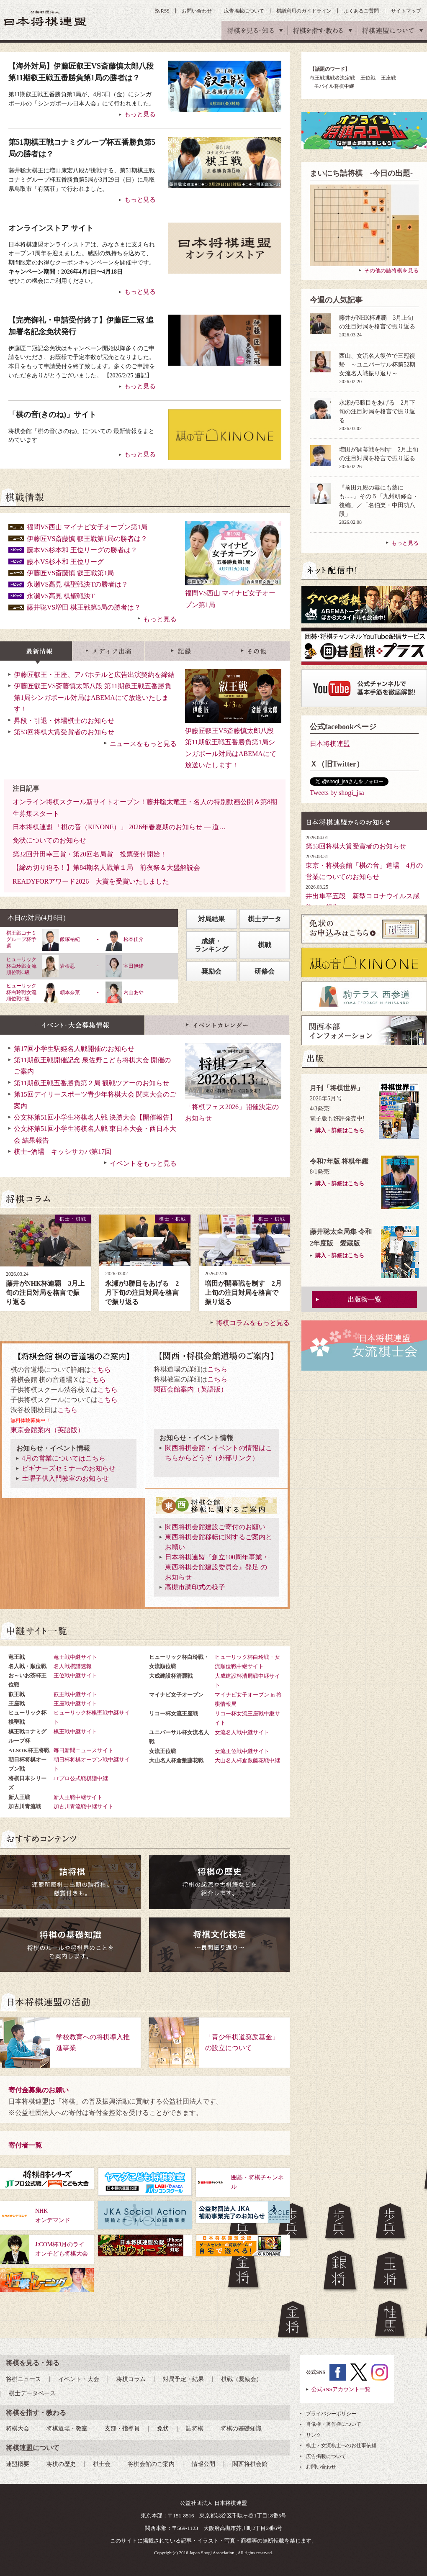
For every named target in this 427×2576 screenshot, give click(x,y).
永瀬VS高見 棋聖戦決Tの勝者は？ (77, 584)
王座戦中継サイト (75, 1703)
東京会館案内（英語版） (47, 1429)
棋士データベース (32, 2393)
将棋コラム (131, 2379)
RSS (165, 11)
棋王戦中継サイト (75, 1731)
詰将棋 (194, 2428)
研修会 (265, 971)
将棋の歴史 (61, 2464)
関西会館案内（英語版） (190, 1389)
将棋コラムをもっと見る (253, 1322)
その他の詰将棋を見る (391, 270)
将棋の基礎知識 (241, 2428)
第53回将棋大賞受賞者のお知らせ (64, 732)
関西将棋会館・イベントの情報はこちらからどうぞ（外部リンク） (218, 1452)
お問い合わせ (197, 11)
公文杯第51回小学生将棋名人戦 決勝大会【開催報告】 (95, 1117)
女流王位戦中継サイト (242, 1751)
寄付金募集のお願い (38, 2090)
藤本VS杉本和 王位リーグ (65, 561)
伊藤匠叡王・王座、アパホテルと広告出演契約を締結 (94, 674)
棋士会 (102, 2464)
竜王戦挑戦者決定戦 (332, 78)
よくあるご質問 (361, 11)
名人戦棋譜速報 (73, 1666)
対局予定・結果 (183, 2379)
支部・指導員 (122, 2428)
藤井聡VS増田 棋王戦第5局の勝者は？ (84, 607)
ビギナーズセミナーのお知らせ (69, 1468)
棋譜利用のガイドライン (304, 11)
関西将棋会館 (250, 2464)
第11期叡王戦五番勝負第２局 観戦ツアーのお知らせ (91, 1083)
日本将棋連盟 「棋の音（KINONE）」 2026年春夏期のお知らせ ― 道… (119, 826)
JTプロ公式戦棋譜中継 (81, 1778)
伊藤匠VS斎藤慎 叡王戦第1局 (70, 573)
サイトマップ (406, 11)
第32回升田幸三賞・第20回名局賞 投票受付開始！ (90, 854)
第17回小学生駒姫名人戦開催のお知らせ (74, 1048)
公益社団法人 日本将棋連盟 (45, 18)
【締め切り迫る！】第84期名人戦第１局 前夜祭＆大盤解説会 (106, 867)
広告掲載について (244, 11)
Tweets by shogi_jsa (337, 792)
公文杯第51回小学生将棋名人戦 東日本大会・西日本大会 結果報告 (95, 1134)
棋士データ (264, 919)
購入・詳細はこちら (339, 1130)
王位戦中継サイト (75, 1675)
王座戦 (388, 78)
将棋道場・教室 (66, 2428)
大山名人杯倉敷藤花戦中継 (247, 1760)
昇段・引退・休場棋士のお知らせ (64, 720)
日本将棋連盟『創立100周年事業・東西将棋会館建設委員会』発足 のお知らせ (217, 1567)
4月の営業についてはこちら (63, 1458)
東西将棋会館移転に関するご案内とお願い (218, 1542)
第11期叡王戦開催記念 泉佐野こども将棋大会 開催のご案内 (92, 1065)
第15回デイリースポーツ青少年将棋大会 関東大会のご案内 (95, 1100)
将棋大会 (17, 2428)
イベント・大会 (78, 2379)
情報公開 (203, 2464)
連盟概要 (17, 2464)
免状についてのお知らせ (49, 840)
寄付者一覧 (25, 2145)
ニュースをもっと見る (143, 743)
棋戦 (264, 944)
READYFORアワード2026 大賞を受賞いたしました (91, 881)
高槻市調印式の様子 (195, 1587)
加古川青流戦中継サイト (83, 1806)
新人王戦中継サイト (78, 1797)
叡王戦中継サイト (75, 1694)
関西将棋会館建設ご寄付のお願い (215, 1526)
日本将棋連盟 (330, 743)
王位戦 (368, 78)
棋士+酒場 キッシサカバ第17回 (62, 1151)
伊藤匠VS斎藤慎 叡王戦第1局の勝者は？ (87, 538)
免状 (163, 2428)
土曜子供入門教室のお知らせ (65, 1478)
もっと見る (160, 619)
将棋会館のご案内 (151, 2464)
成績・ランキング (211, 945)
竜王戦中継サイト (75, 1657)
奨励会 (211, 971)
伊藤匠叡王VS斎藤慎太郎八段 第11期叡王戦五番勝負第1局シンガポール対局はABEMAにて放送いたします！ (233, 731)
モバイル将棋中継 (334, 86)
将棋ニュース (23, 2379)
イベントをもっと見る (143, 1163)
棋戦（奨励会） (241, 2379)
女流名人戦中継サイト (242, 1732)
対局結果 (211, 919)
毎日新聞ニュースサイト (83, 1750)
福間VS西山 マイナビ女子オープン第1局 (87, 527)
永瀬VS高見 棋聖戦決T (61, 596)
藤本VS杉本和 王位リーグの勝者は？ (82, 550)
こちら (101, 1369)
